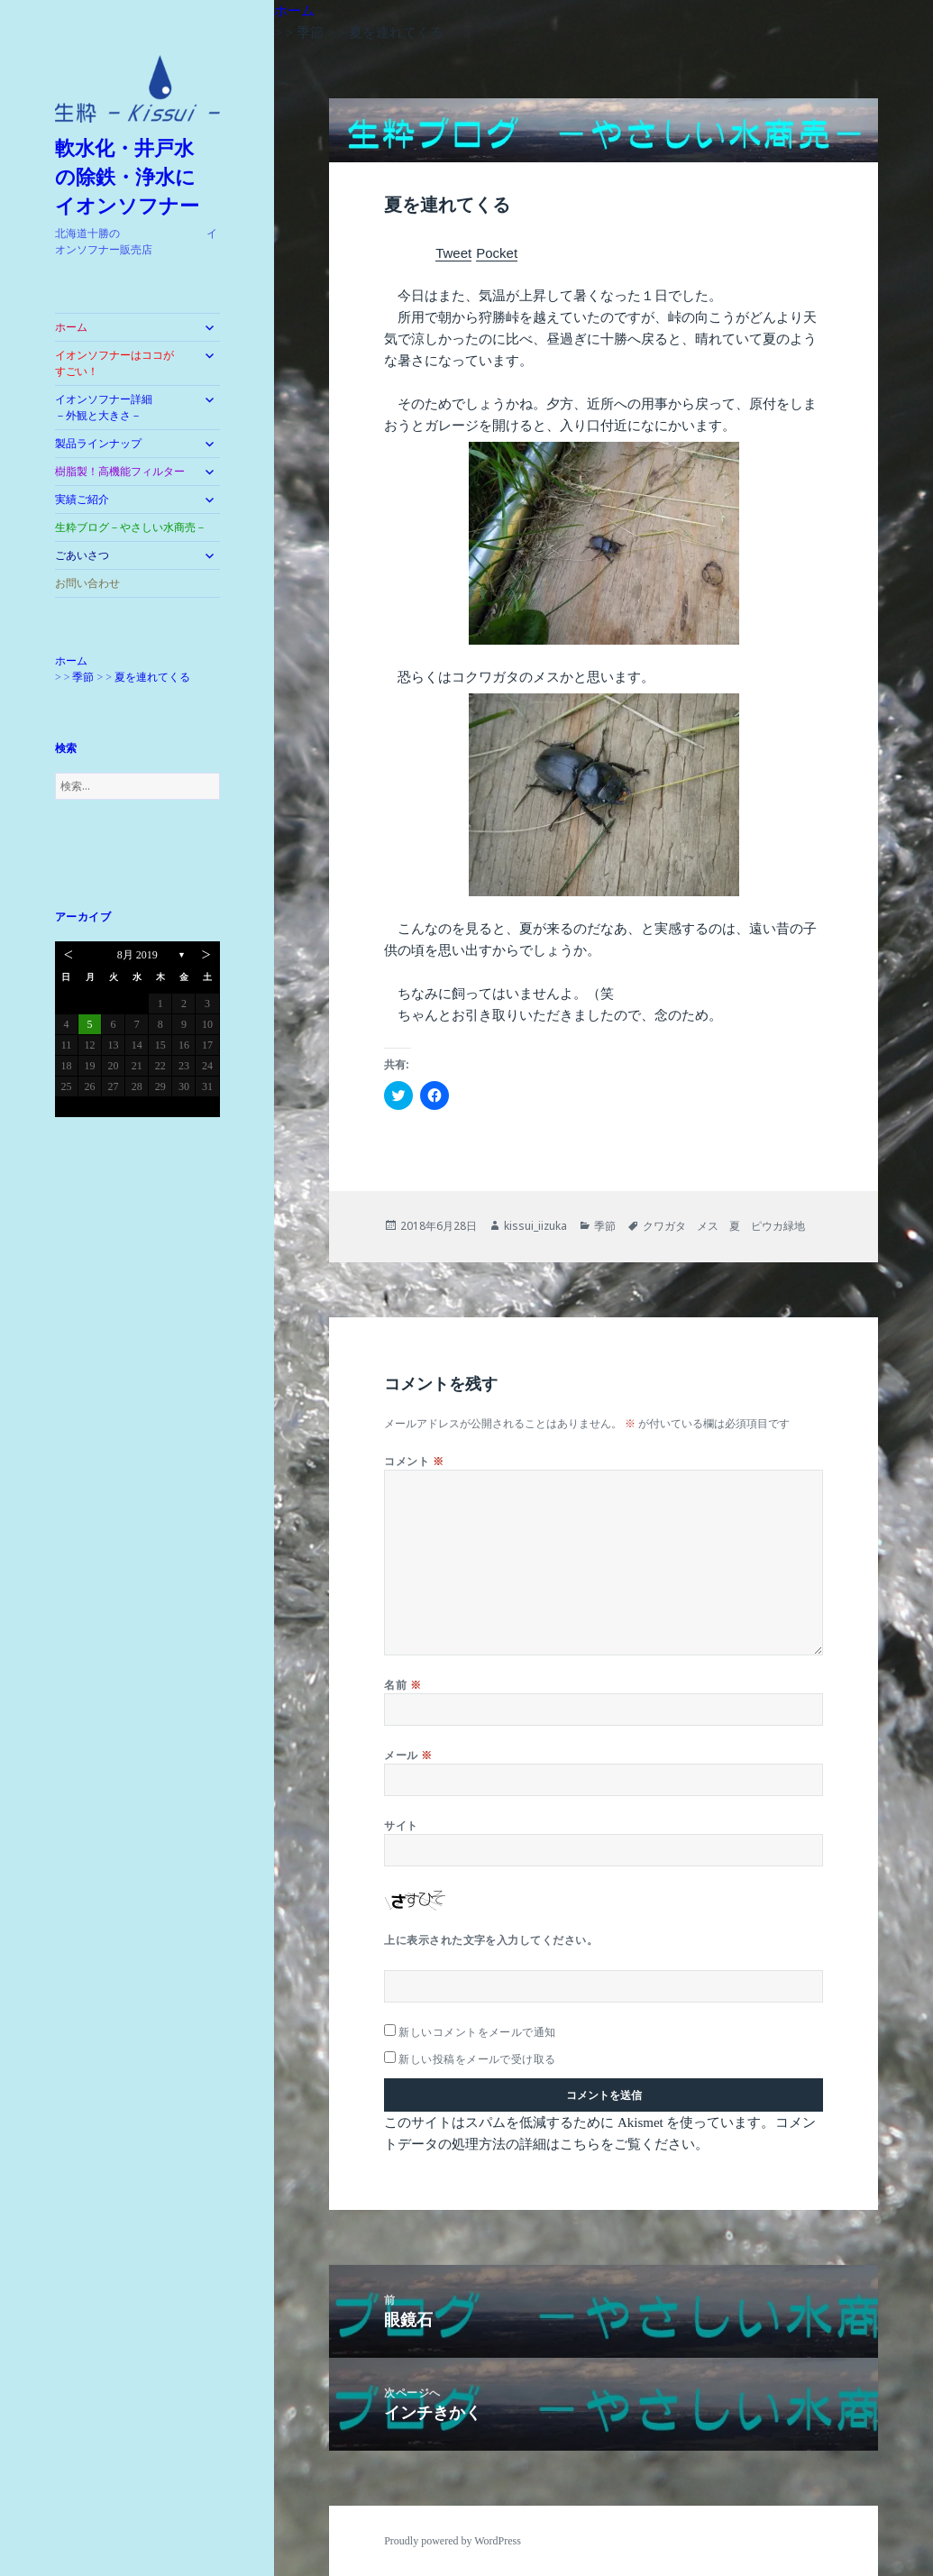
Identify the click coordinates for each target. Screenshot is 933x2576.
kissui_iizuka (535, 1225)
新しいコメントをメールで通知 (477, 2032)
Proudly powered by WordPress (452, 2541)
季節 (605, 1225)
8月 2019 (137, 955)
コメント (414, 1461)
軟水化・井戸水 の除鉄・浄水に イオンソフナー (135, 177)
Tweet (453, 253)
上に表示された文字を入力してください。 (491, 1940)
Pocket (496, 253)
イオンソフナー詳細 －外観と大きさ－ (120, 407)
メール (408, 1755)
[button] (137, 89)
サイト (400, 1825)
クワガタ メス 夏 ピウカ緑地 (724, 1225)
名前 (402, 1684)
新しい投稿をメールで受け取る (477, 2059)
